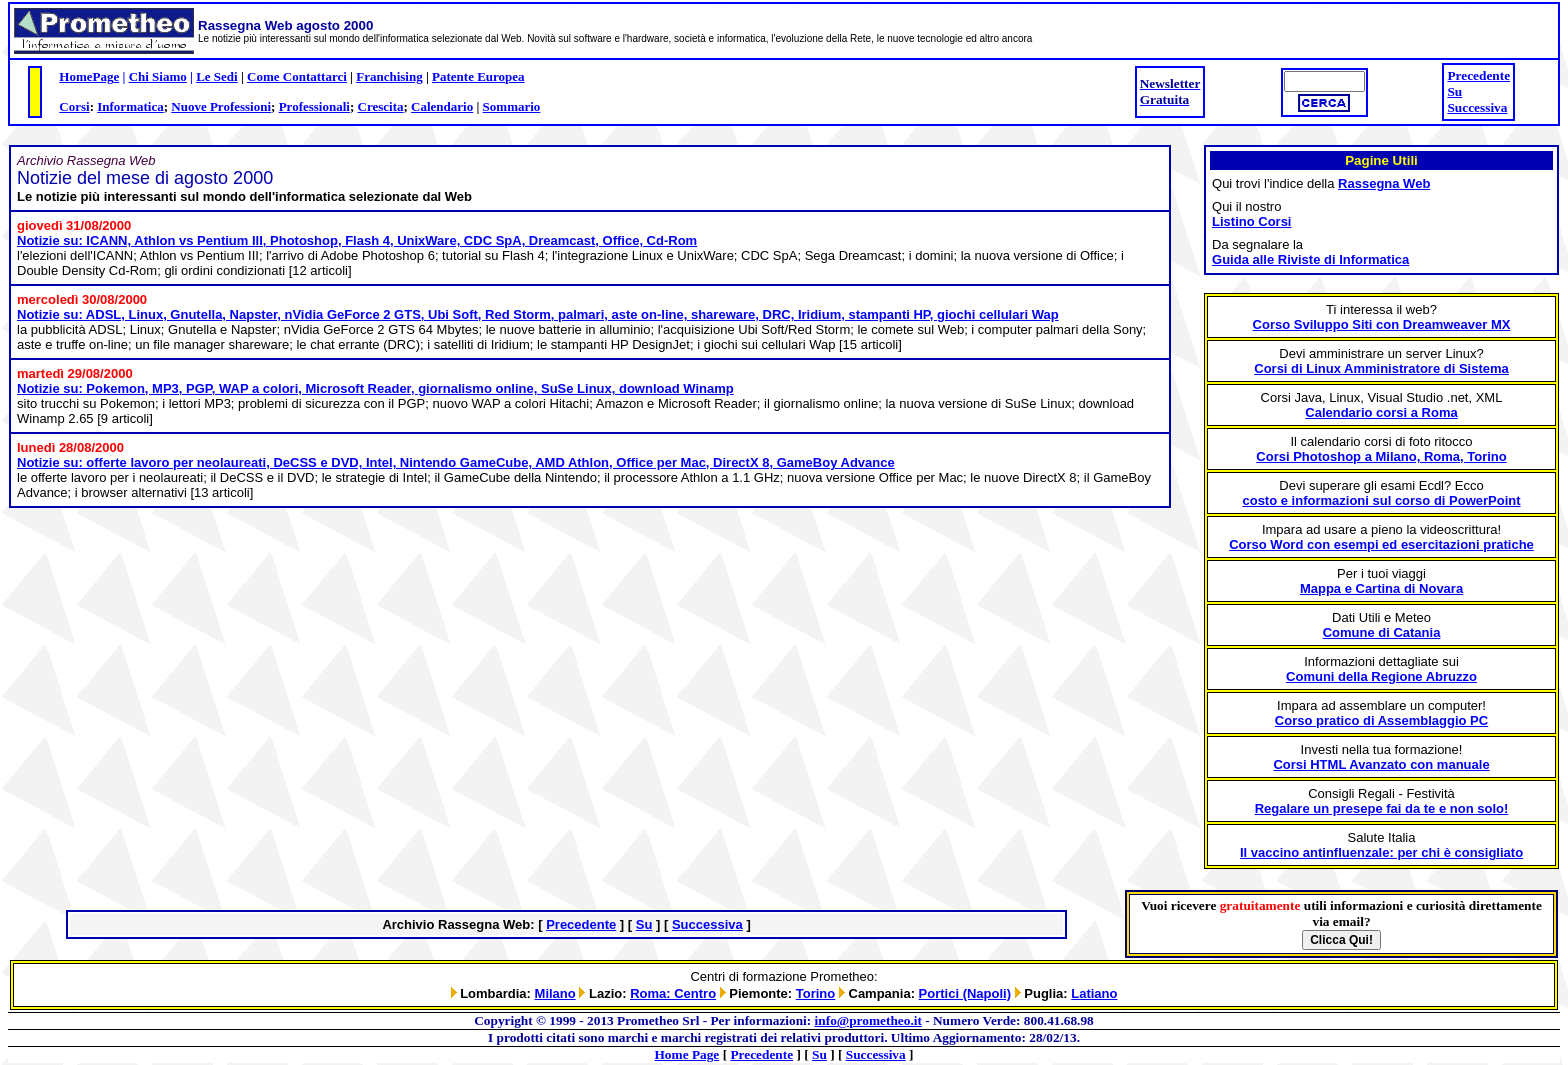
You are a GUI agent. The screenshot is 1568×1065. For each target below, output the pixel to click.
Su (1454, 91)
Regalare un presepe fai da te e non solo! (1382, 808)
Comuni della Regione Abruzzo (1381, 676)
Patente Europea (478, 76)
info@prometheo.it (868, 1020)
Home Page (687, 1054)
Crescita (381, 106)
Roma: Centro (673, 993)
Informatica (130, 106)
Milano (555, 993)
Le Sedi (217, 76)
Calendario (442, 106)
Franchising (389, 76)
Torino (815, 993)
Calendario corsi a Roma (1381, 412)
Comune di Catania (1382, 632)
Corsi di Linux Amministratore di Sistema (1381, 368)
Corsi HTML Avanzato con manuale (1381, 764)
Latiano (1094, 993)
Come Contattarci (297, 76)
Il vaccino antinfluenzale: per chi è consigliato (1381, 852)
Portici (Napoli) (965, 993)
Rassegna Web (1384, 183)
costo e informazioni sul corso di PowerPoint (1381, 500)
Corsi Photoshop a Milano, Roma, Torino (1381, 456)
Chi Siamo (158, 76)
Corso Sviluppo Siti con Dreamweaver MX (1382, 324)
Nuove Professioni (221, 106)
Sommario (512, 106)
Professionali (314, 106)
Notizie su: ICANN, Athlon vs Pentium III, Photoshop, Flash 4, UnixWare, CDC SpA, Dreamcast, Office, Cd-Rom (357, 240)
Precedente (1478, 75)
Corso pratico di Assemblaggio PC (1381, 720)
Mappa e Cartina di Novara (1381, 588)
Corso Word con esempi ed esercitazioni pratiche (1381, 544)
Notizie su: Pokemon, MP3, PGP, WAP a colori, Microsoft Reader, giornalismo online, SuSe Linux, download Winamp (375, 388)
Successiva (1477, 107)
